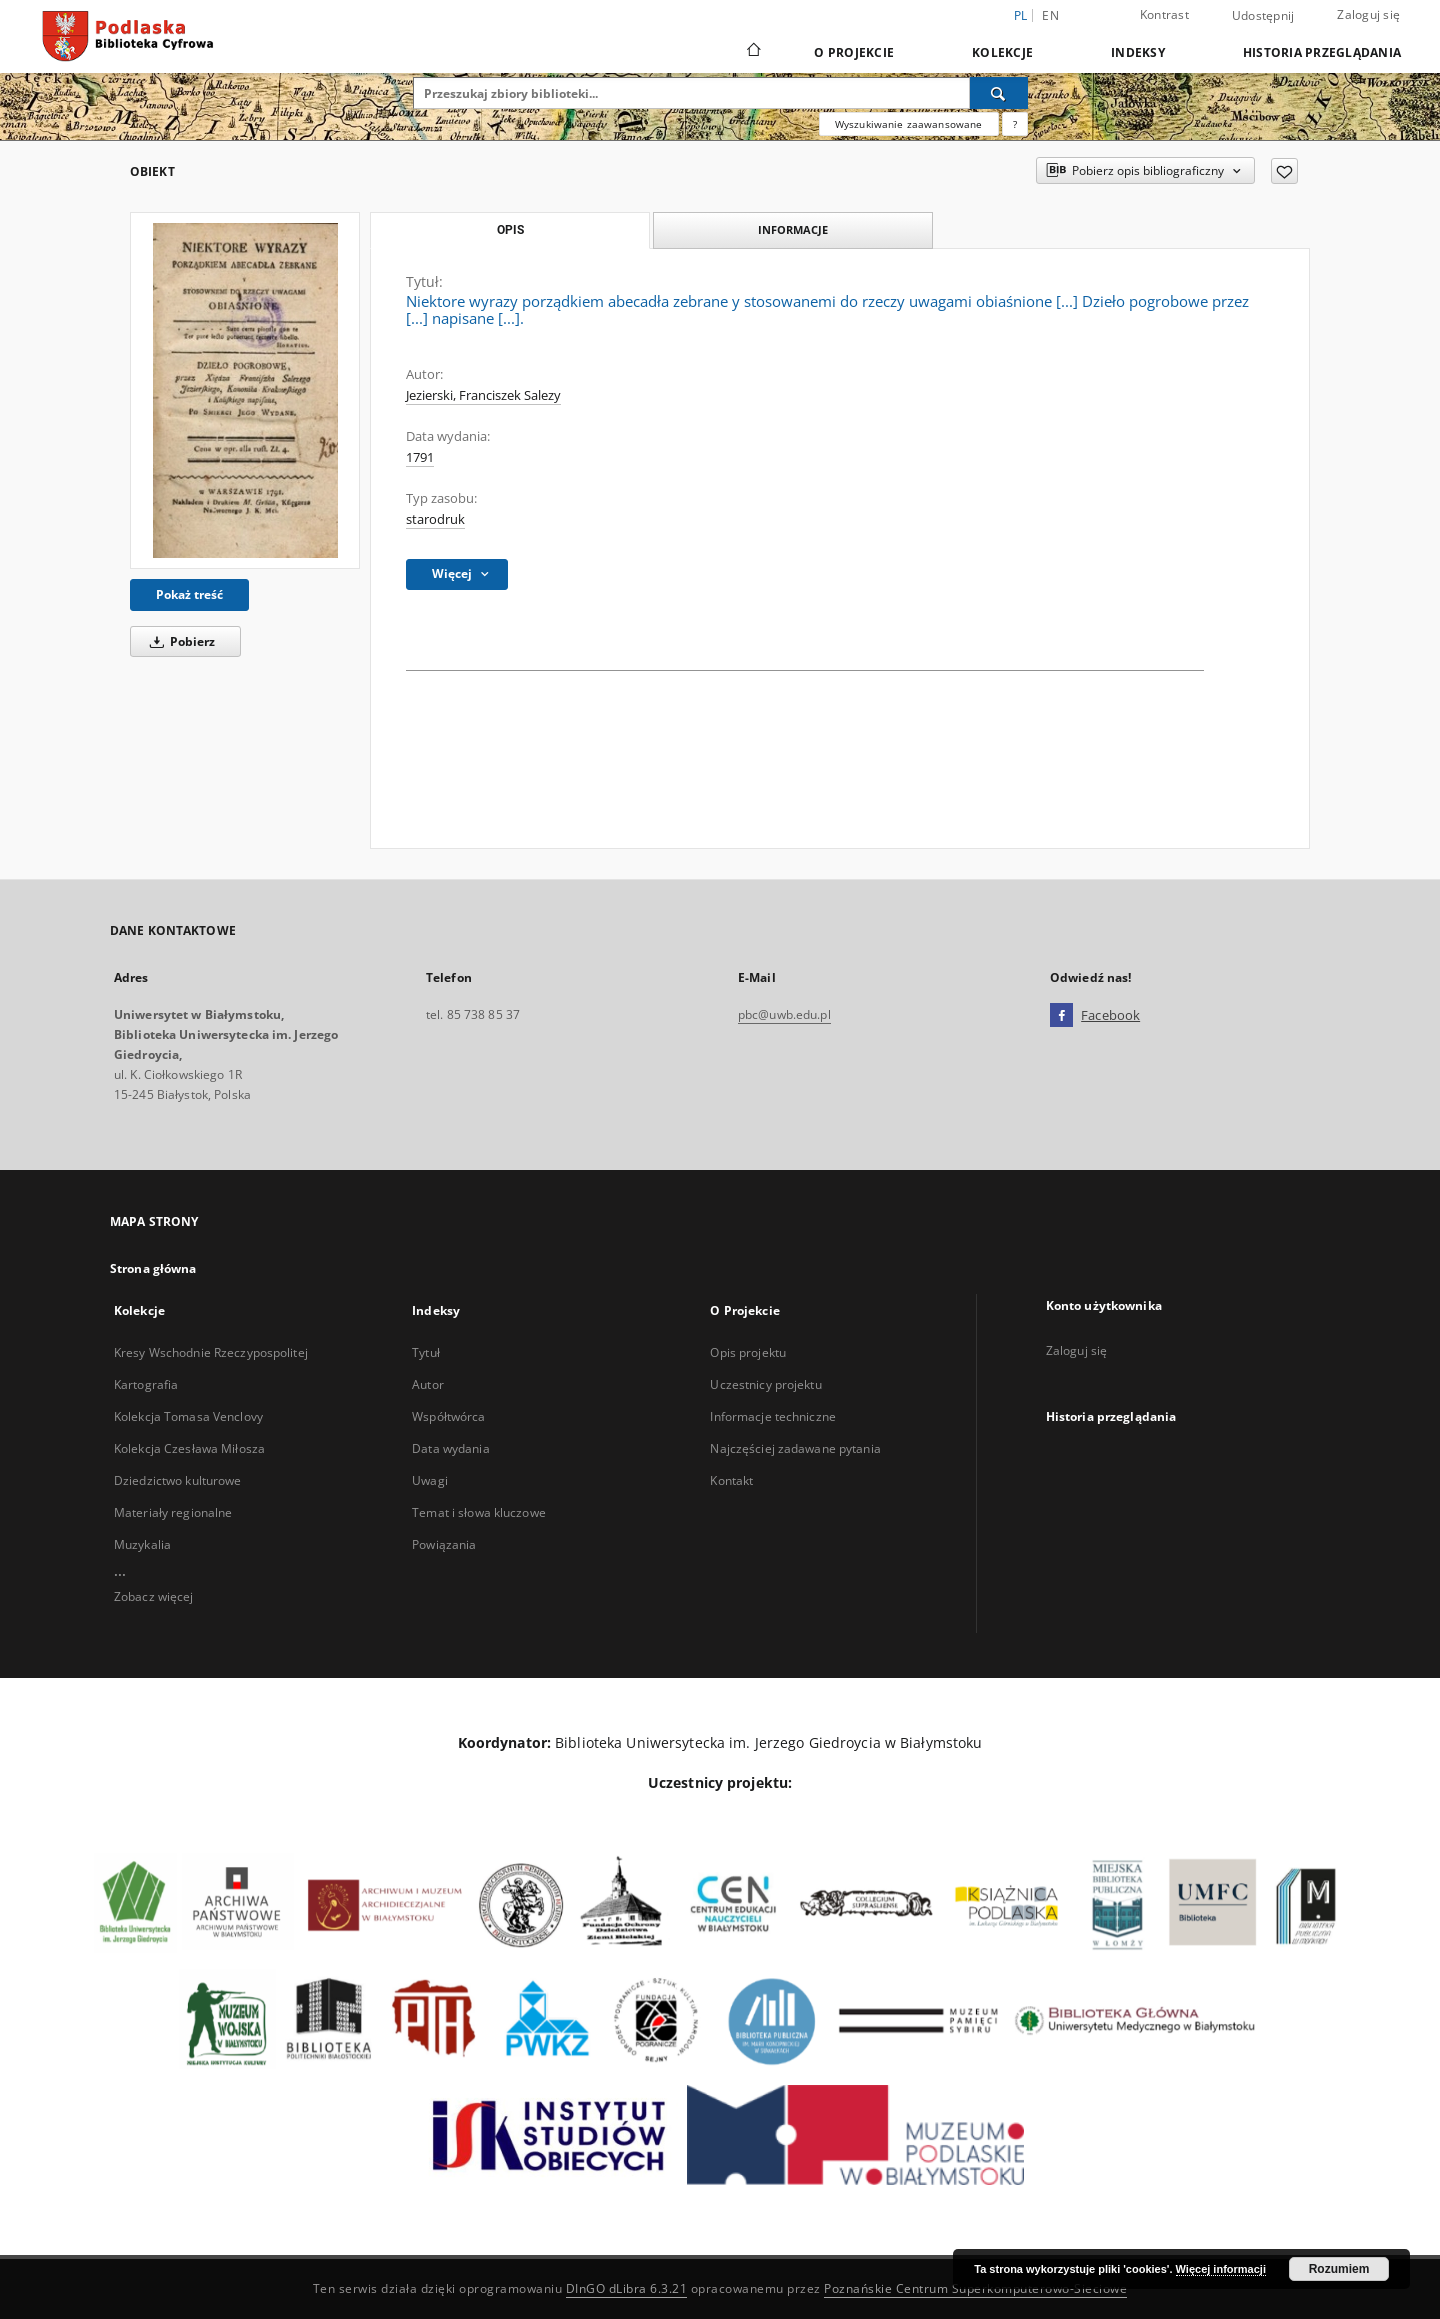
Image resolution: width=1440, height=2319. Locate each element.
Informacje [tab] (793, 229)
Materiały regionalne (173, 1512)
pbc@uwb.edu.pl (784, 1014)
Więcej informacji (1221, 2269)
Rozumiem (1339, 2269)
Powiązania (444, 1544)
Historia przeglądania (1322, 52)
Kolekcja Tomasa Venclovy (188, 1416)
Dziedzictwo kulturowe (178, 1480)
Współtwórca (448, 1416)
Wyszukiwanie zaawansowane (909, 124)
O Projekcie (854, 52)
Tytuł (426, 1352)
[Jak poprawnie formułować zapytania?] (1015, 124)
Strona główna (153, 1268)
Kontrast (1164, 14)
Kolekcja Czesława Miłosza (189, 1448)
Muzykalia (142, 1544)
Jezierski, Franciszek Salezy (483, 395)
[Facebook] (1061, 1016)
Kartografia (146, 1384)
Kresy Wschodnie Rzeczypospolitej (211, 1352)
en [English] (1050, 15)
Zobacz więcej (154, 1596)
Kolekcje (1002, 52)
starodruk (435, 519)
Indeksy (1138, 52)
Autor (428, 1384)
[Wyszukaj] (999, 93)
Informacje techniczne (773, 1416)
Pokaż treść (189, 594)
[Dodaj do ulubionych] (1284, 171)
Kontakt (731, 1480)
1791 (420, 457)
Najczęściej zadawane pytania (795, 1448)
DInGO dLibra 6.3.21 (627, 2288)
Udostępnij (1263, 16)
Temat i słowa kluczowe (479, 1512)
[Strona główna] (752, 52)
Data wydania (450, 1448)
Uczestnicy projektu (765, 1384)
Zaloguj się (1368, 14)
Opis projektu (748, 1352)
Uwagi (430, 1480)
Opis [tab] (510, 230)
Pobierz (179, 641)
